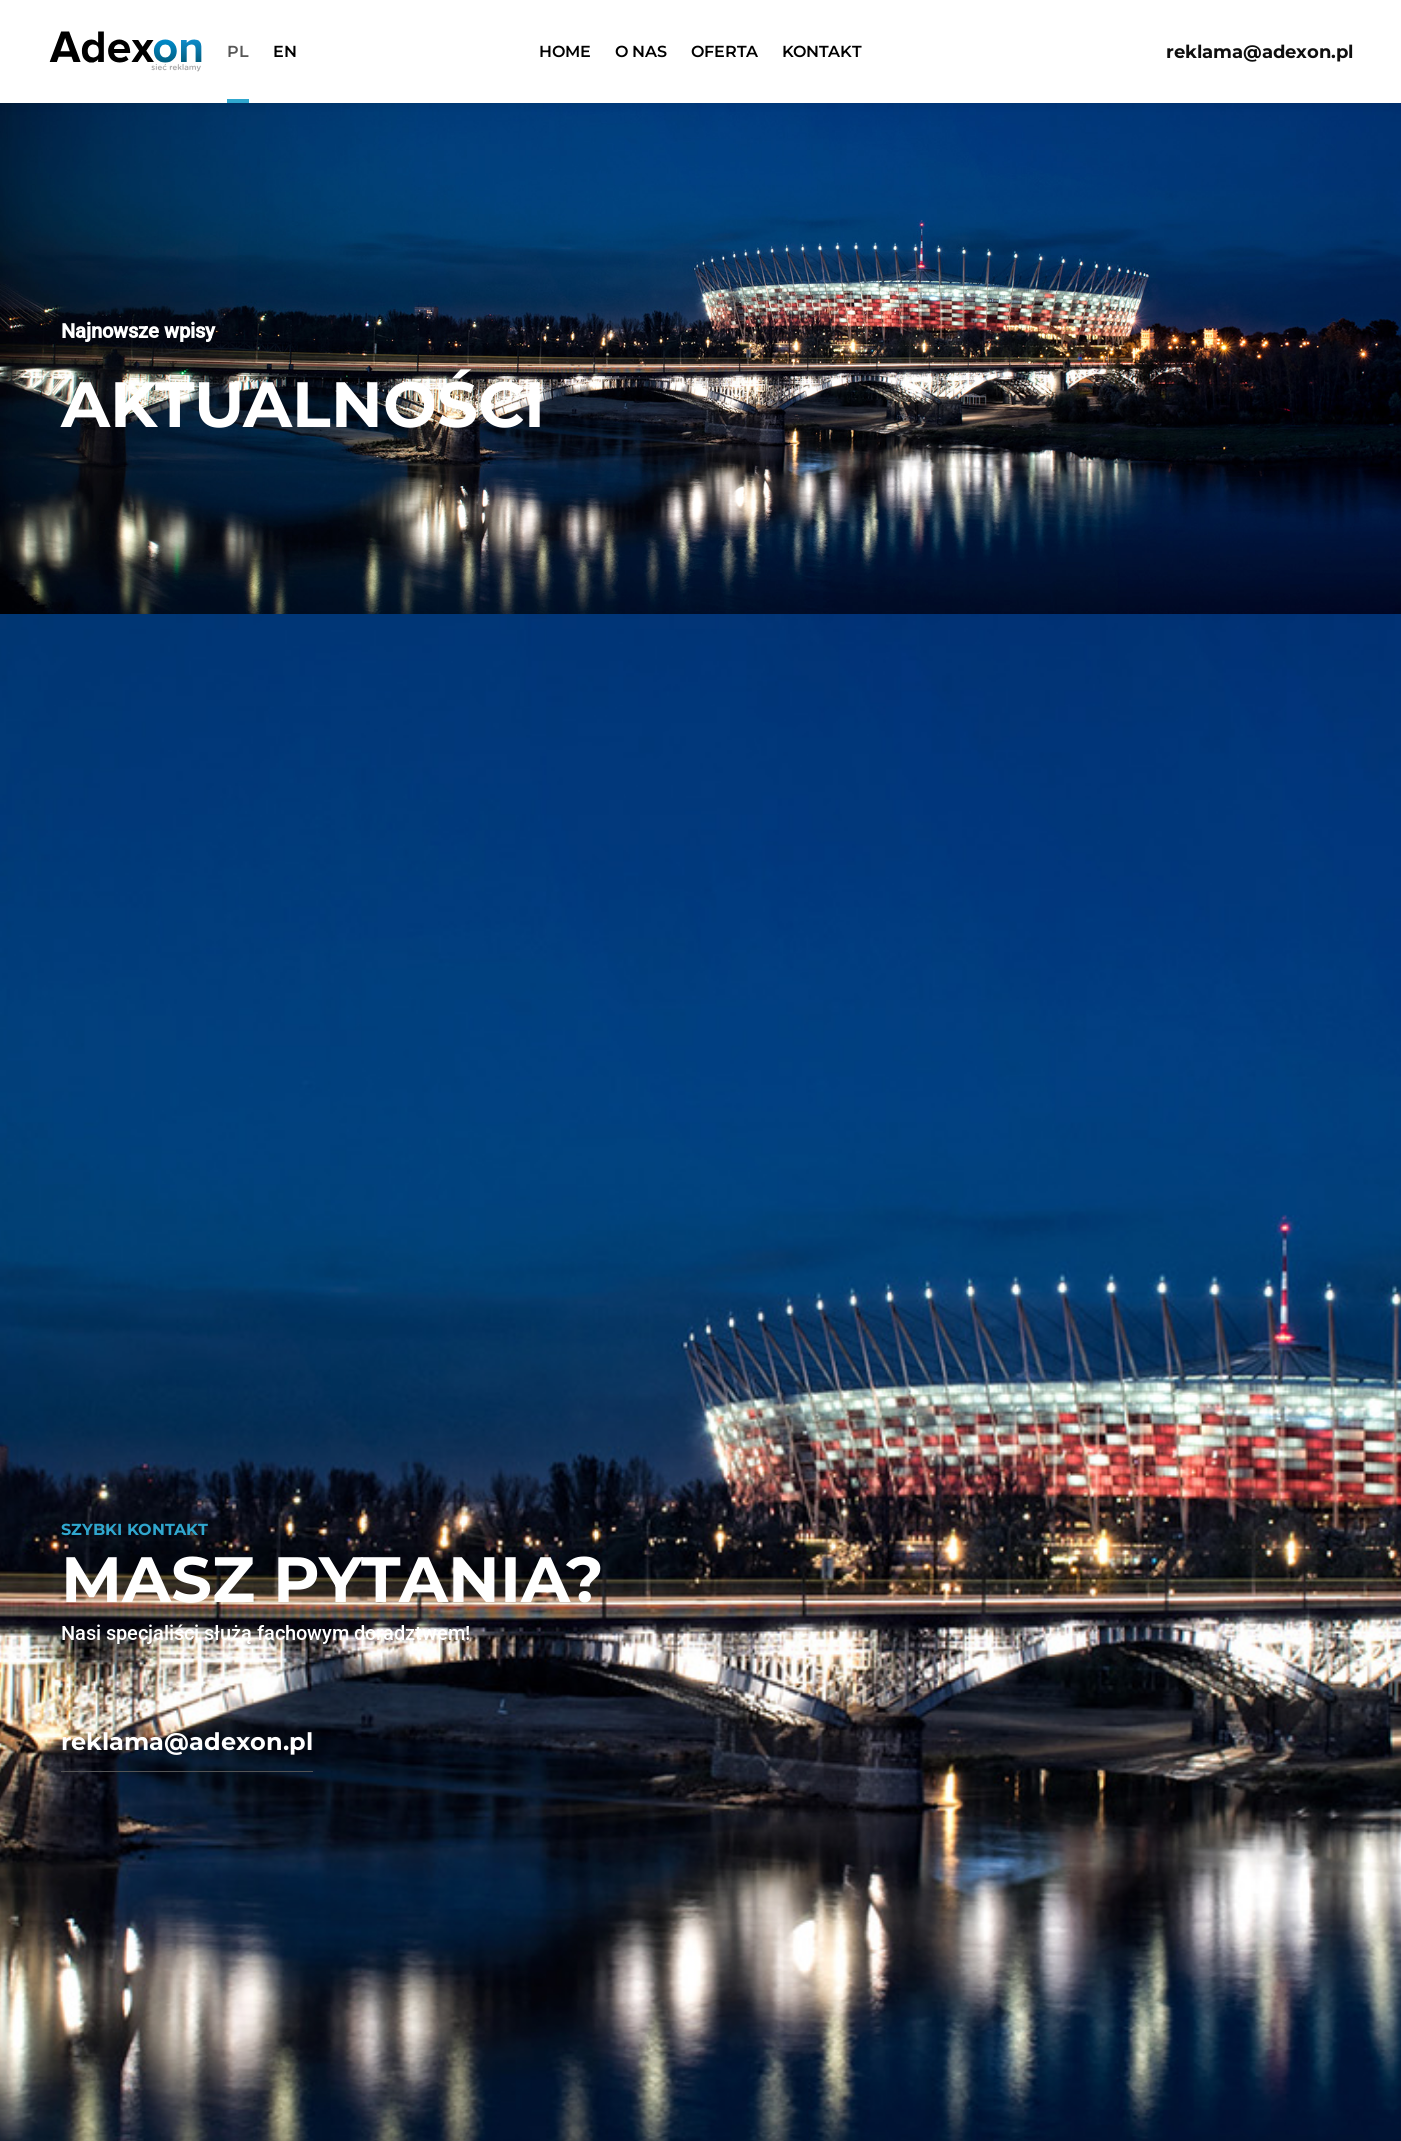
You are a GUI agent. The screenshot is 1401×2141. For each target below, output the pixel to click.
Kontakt (822, 51)
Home (565, 51)
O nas (641, 51)
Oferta (724, 51)
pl (238, 51)
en (285, 51)
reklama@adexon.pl (1259, 52)
